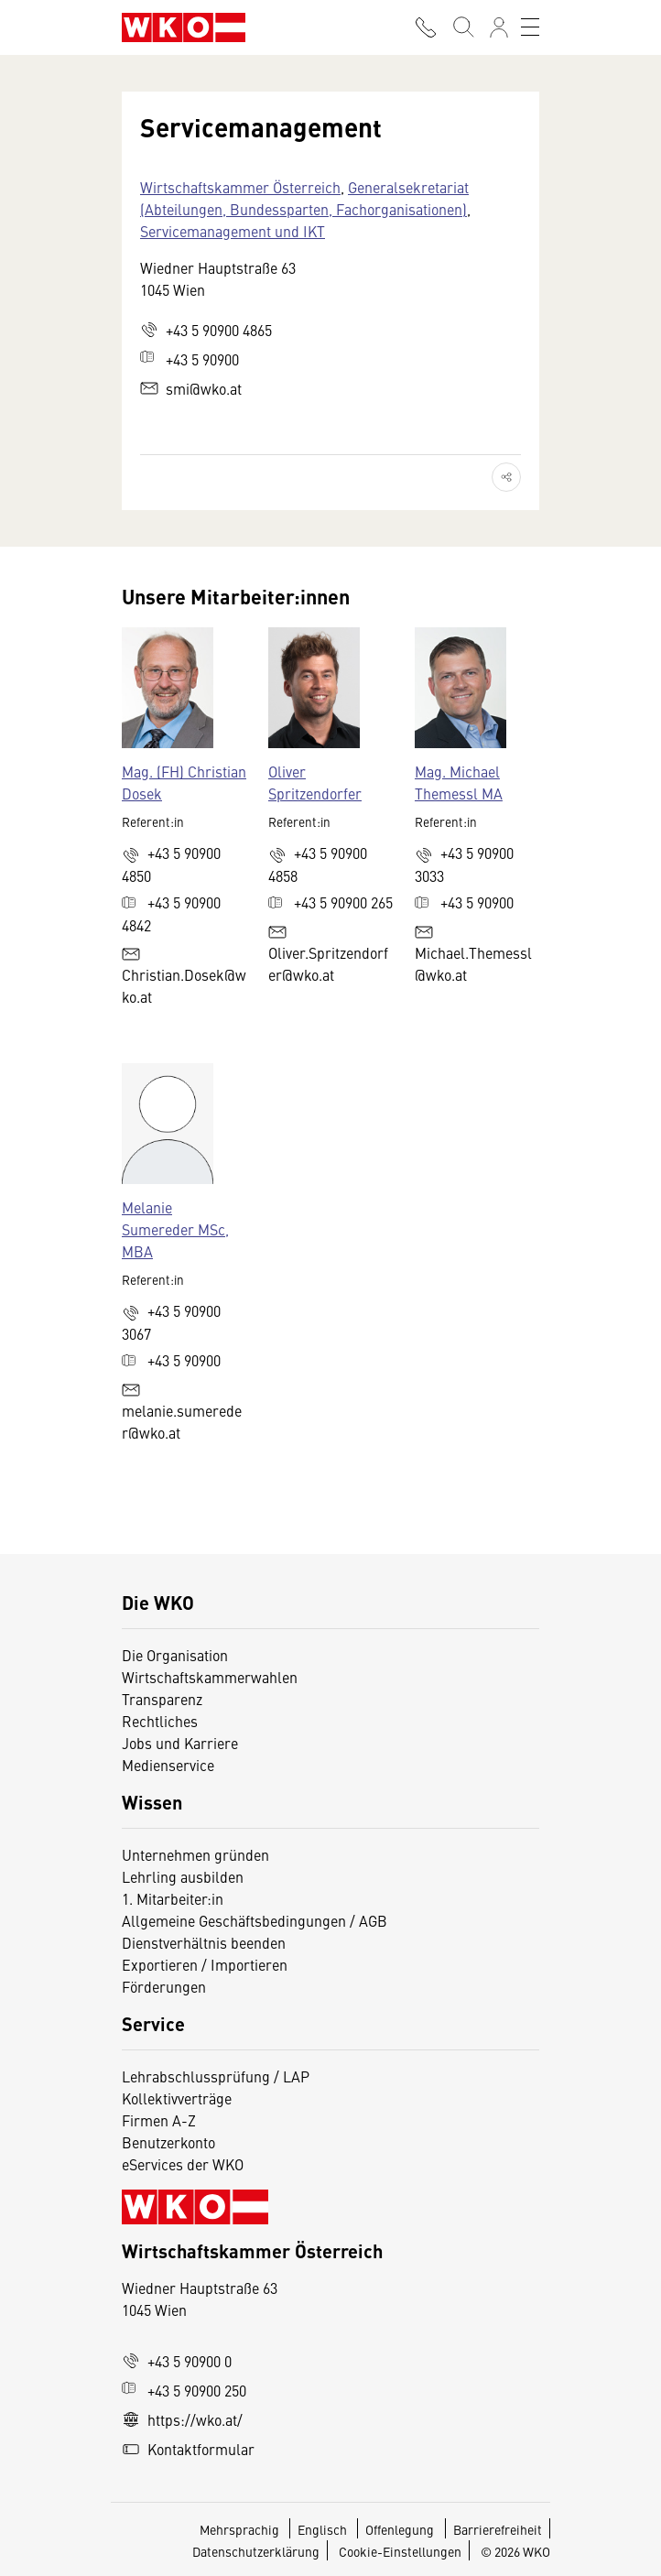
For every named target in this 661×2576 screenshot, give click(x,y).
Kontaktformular (188, 2449)
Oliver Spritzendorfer (315, 782)
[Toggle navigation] (530, 27)
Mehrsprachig (241, 2529)
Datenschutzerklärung (256, 2551)
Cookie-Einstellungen (400, 2551)
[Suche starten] (462, 27)
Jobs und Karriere (180, 1743)
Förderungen (164, 1986)
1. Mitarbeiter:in (172, 1898)
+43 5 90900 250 (184, 2390)
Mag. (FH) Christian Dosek (184, 782)
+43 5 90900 (189, 359)
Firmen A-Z (159, 2120)
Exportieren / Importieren (204, 1964)
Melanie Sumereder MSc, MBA (175, 1229)
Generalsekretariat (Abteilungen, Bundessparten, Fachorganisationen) (304, 198)
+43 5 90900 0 (177, 2361)
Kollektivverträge (177, 2098)
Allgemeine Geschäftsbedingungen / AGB (254, 1920)
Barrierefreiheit (497, 2529)
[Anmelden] (499, 27)
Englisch (324, 2529)
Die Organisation (175, 1655)
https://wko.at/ (182, 2419)
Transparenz (162, 1699)
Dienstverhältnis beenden (204, 1942)
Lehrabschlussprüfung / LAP (215, 2076)
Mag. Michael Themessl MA (459, 782)
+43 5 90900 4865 (206, 330)
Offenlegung (399, 2529)
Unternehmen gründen (195, 1854)
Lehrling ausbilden (183, 1876)
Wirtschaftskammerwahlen (210, 1677)
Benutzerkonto (168, 2142)
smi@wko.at (191, 388)
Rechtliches (160, 1721)
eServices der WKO (183, 2164)
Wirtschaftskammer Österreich (240, 187)
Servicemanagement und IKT (232, 231)
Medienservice (168, 1765)
